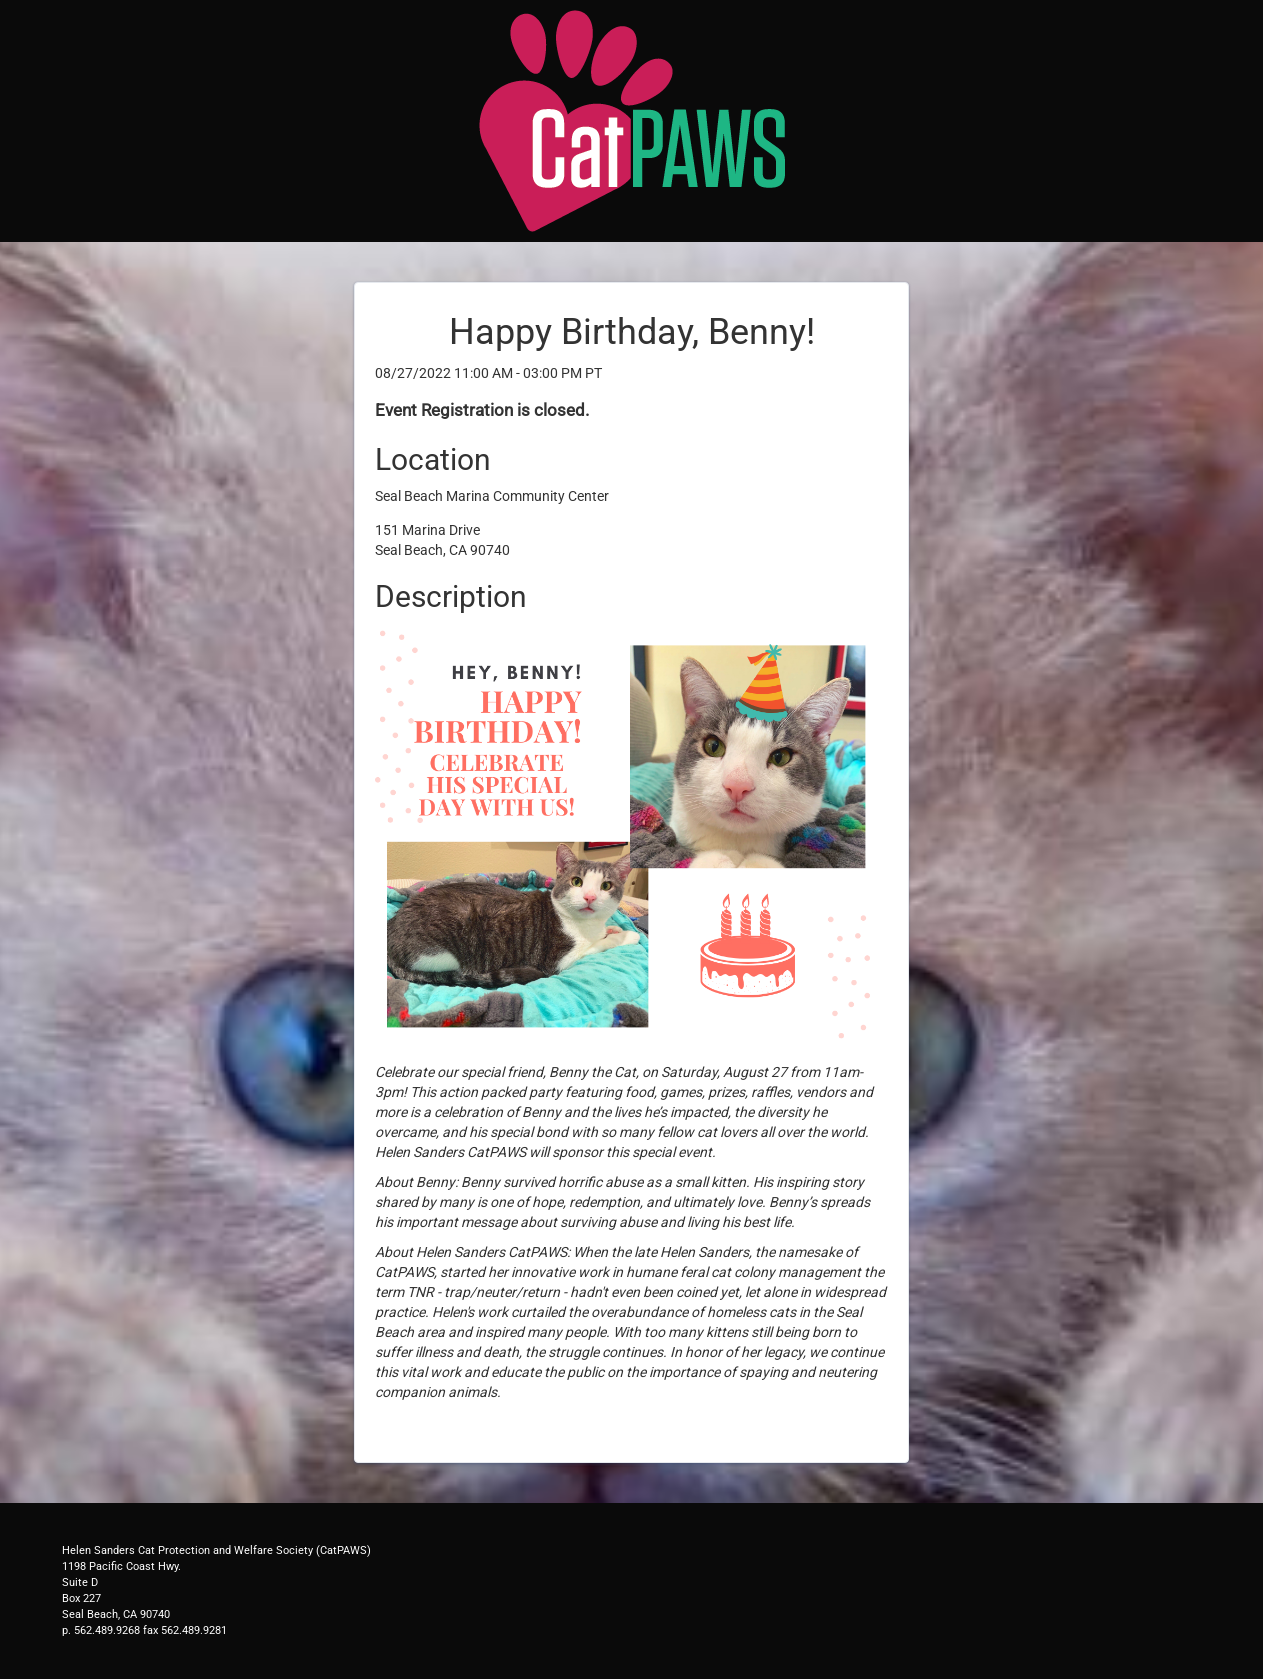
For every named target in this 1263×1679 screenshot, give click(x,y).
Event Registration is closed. (482, 410)
